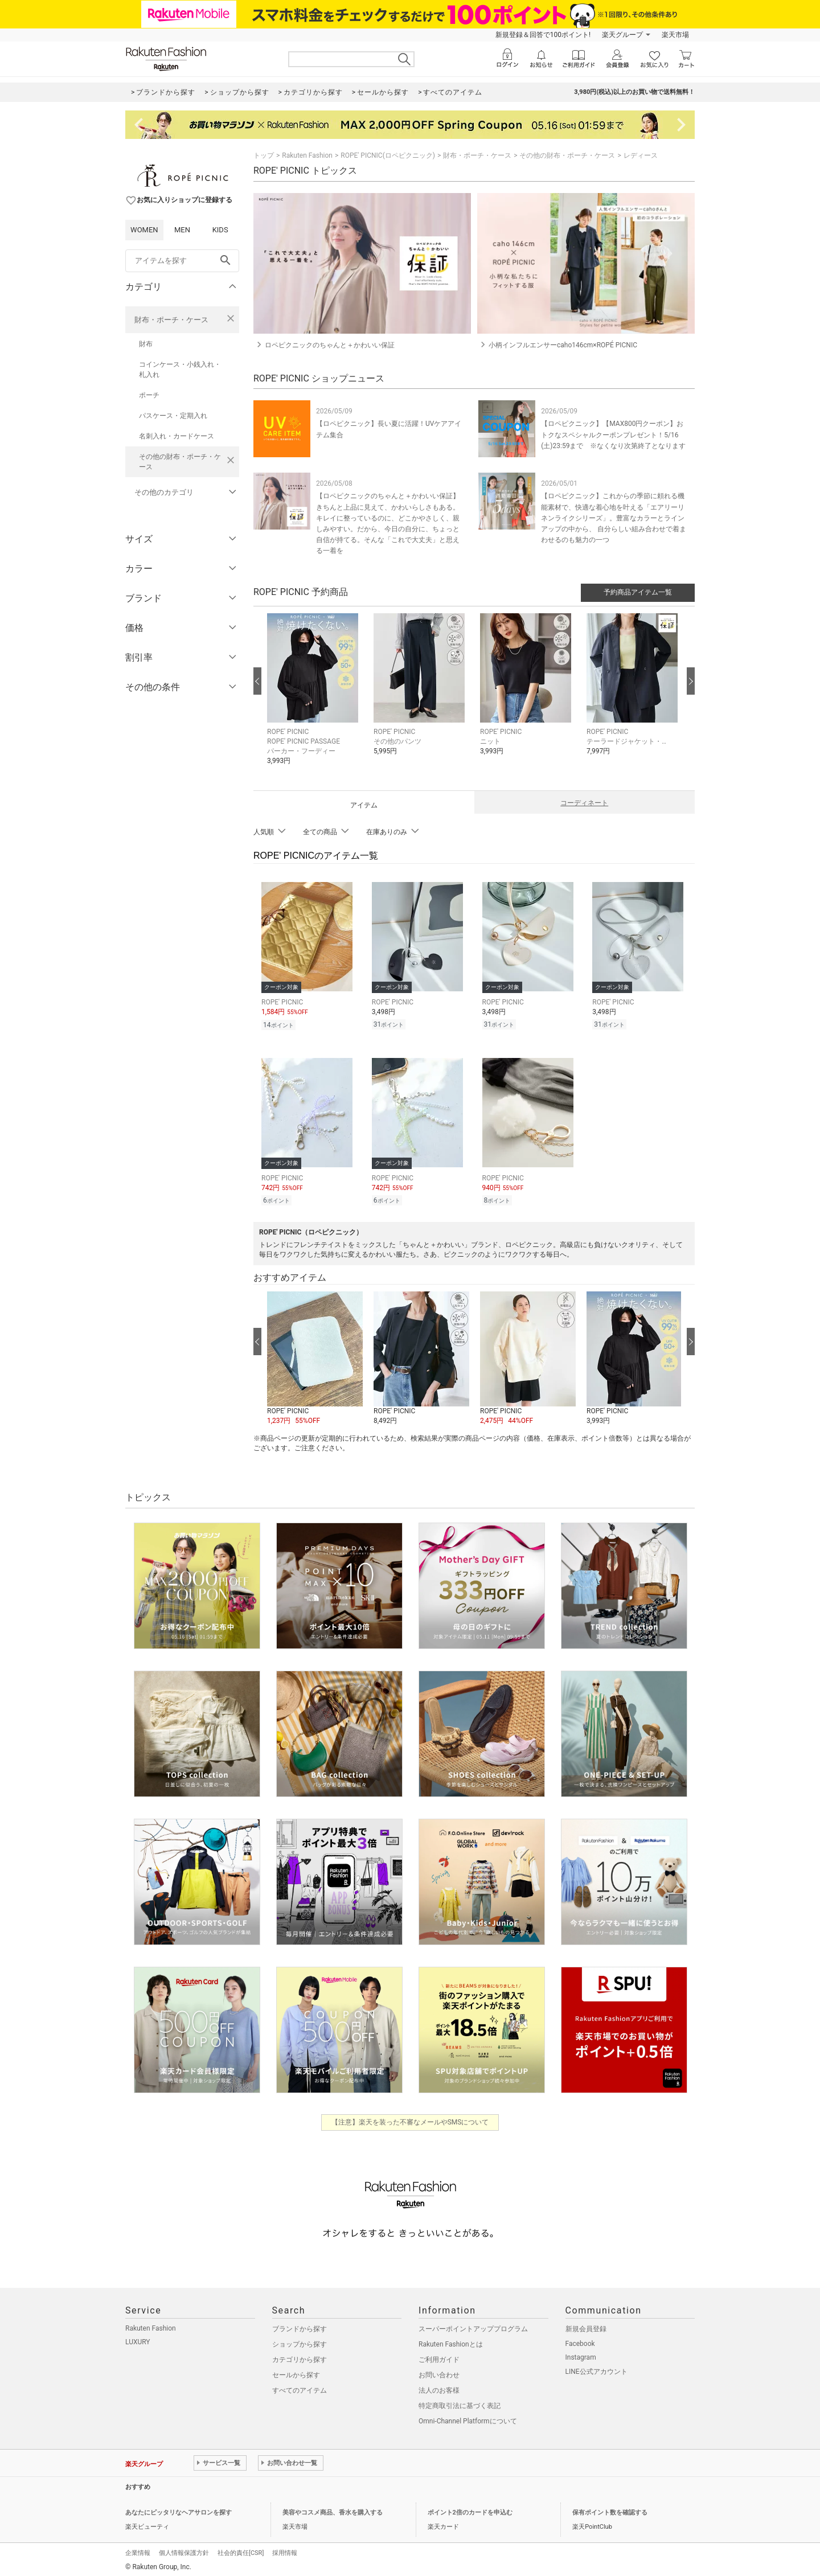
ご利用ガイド (439, 2356)
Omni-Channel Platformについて (468, 2418)
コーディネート (584, 803)
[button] (314, 697)
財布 (146, 344)
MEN (182, 229)
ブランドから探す (299, 2325)
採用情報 (284, 2549)
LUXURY (137, 2339)
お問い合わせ (439, 2372)
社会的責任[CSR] (241, 2549)
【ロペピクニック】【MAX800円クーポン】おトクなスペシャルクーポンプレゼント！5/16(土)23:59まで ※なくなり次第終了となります (613, 434)
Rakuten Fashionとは (451, 2341)
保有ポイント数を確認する (609, 2509)
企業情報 (137, 2549)
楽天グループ (622, 35)
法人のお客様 (439, 2387)
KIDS (220, 229)
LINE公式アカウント (596, 2368)
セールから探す (296, 2372)
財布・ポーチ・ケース (171, 319)
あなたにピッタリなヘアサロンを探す (178, 2509)
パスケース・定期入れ (173, 416)
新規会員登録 (585, 2325)
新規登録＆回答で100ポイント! (543, 35)
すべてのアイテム (299, 2387)
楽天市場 (675, 35)
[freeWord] (182, 260)
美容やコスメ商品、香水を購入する (332, 2509)
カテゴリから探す (299, 2356)
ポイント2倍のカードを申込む (470, 2509)
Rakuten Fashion (307, 155)
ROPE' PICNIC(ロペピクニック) (388, 155)
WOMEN (144, 229)
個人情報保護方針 (184, 2549)
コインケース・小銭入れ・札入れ (180, 369)
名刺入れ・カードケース (176, 436)
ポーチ (149, 395)
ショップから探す (299, 2341)
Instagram (580, 2354)
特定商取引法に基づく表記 (460, 2402)
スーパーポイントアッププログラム (473, 2325)
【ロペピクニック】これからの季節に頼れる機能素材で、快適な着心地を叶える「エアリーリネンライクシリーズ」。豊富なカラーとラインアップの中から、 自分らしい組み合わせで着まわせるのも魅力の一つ (613, 518)
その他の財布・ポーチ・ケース (180, 462)
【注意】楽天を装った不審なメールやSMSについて (410, 2119)
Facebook (580, 2340)
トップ (263, 155)
